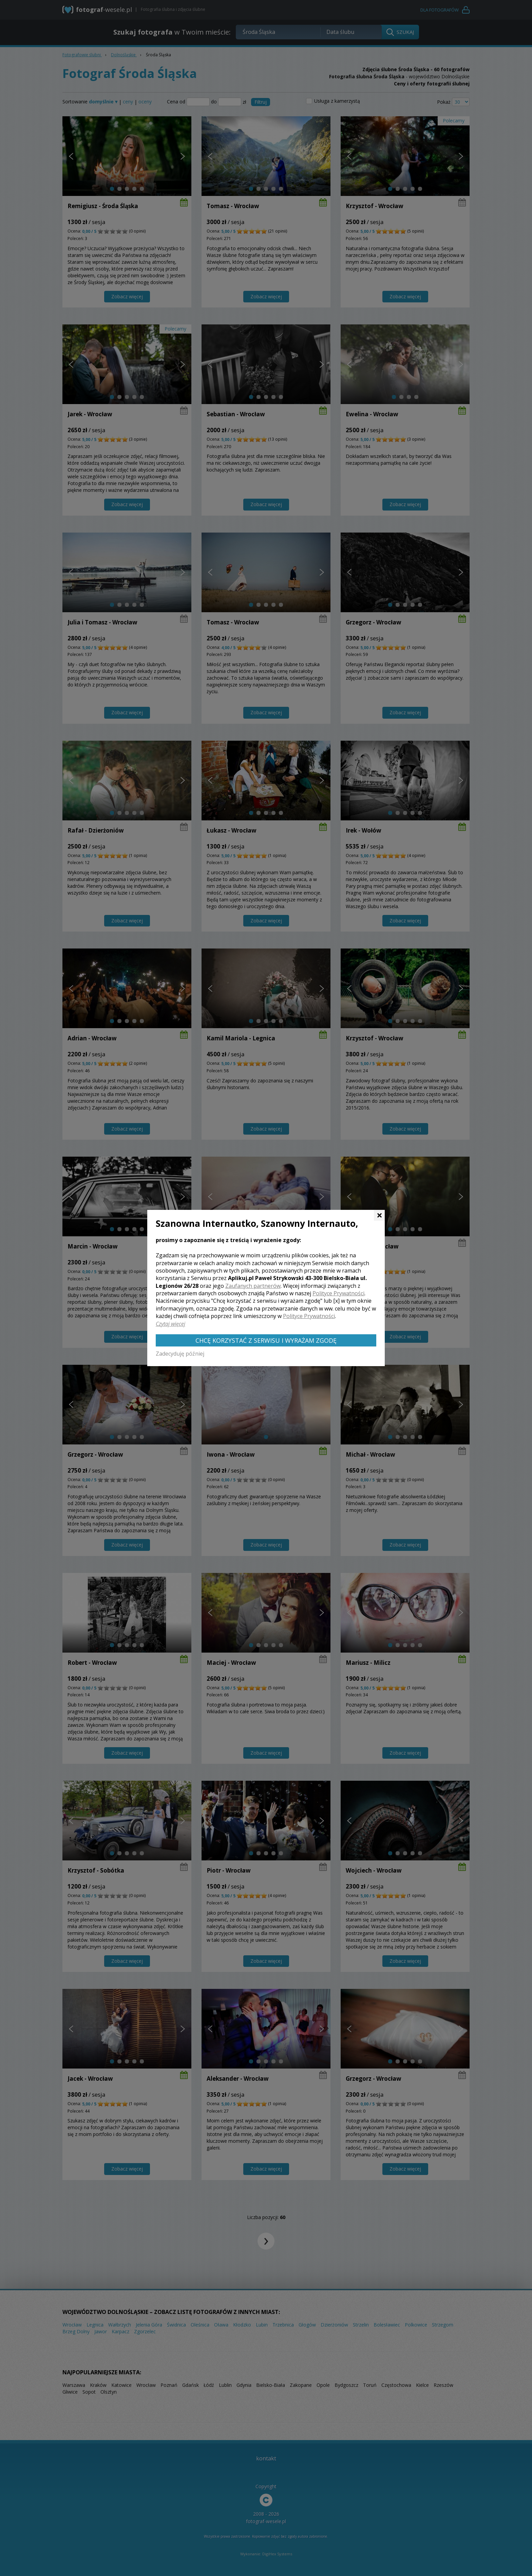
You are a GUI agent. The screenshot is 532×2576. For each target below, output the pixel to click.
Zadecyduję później (180, 1353)
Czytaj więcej (170, 1323)
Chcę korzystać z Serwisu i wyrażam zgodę (266, 1340)
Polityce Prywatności (338, 1293)
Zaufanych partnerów (253, 1286)
